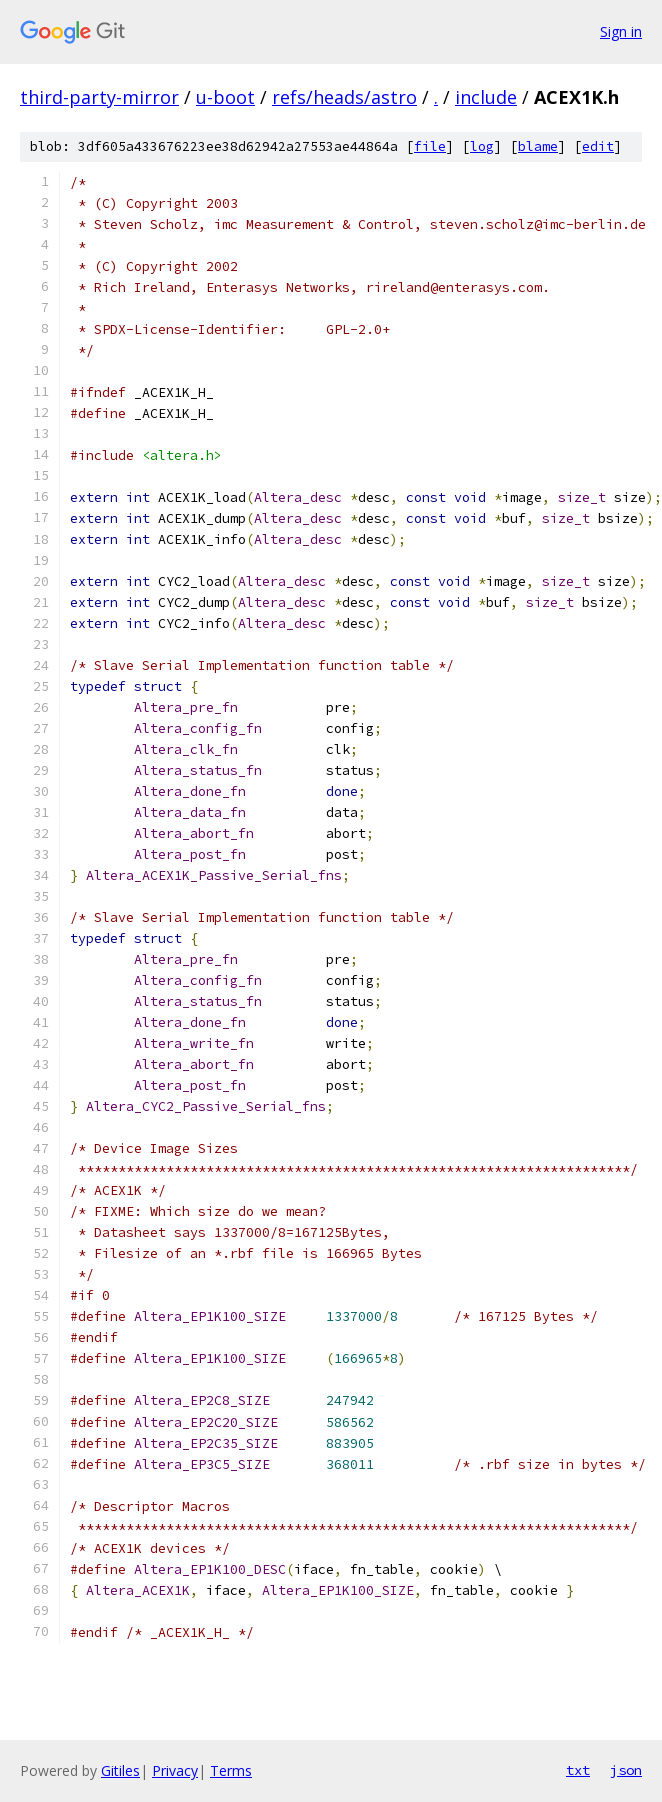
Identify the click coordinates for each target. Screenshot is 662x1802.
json (626, 1770)
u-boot (225, 97)
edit (598, 146)
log (482, 146)
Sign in (621, 31)
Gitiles (120, 1770)
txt (578, 1770)
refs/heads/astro (344, 97)
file (430, 146)
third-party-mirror (99, 97)
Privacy (175, 1770)
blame (538, 146)
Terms (231, 1770)
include (486, 97)
